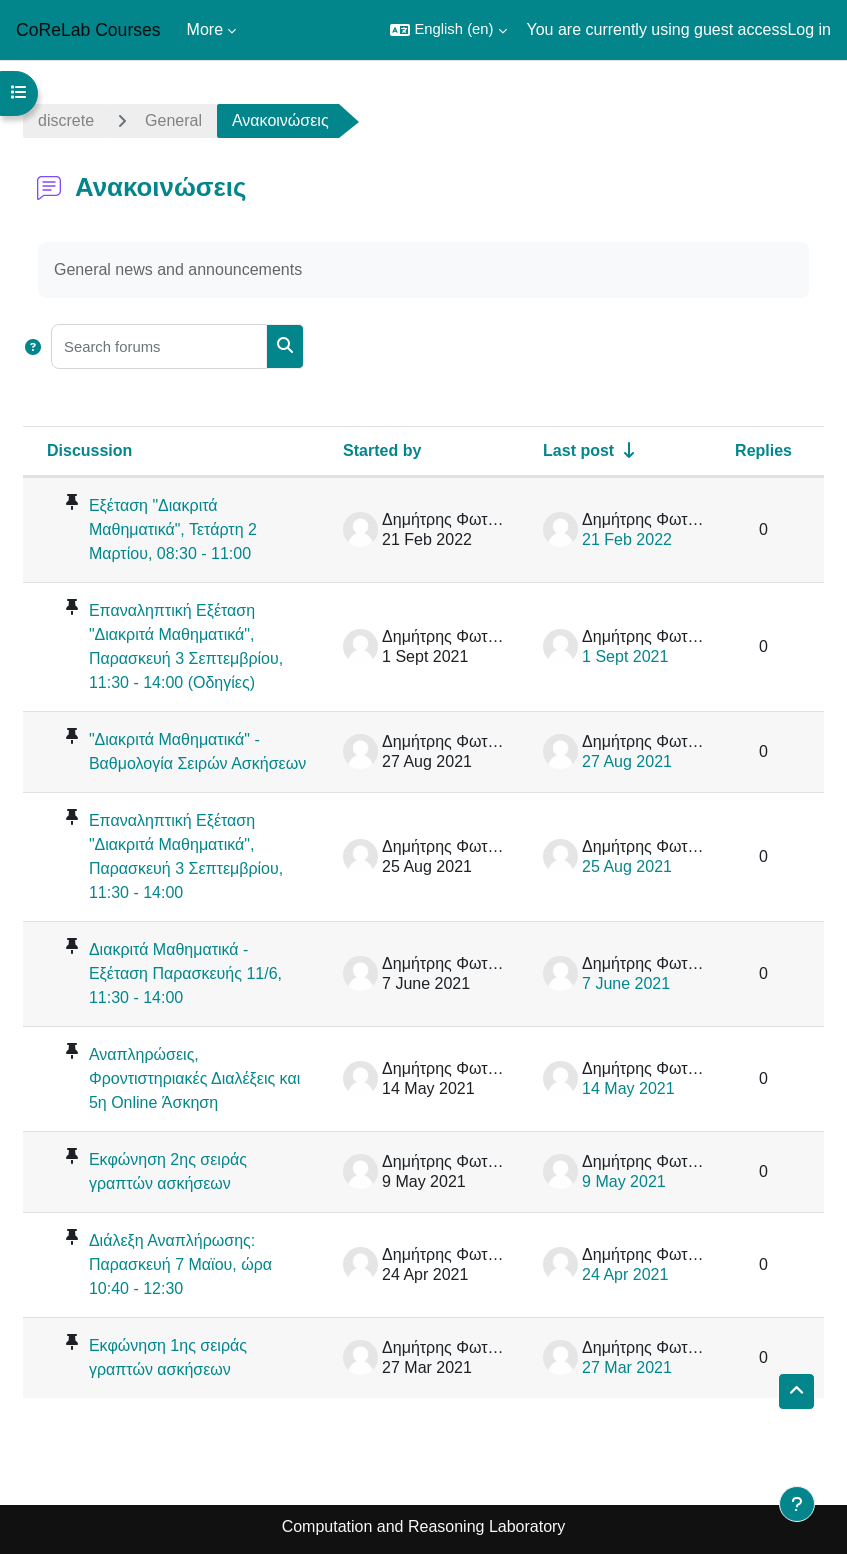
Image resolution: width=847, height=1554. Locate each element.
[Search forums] (159, 346)
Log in (809, 29)
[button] (448, 30)
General (173, 120)
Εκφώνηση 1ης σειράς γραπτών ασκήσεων (168, 1357)
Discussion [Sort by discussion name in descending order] (89, 450)
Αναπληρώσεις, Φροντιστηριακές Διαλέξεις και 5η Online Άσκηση (194, 1078)
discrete (66, 120)
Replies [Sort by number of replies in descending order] (763, 450)
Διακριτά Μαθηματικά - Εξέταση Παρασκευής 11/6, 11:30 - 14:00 (185, 973)
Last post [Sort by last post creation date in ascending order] (578, 450)
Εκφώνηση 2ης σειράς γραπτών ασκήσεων (168, 1171)
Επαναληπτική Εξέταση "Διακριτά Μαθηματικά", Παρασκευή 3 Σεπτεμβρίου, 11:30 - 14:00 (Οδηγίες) (186, 646)
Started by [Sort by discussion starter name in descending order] (382, 450)
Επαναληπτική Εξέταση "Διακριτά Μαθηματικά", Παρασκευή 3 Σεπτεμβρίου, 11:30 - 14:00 (186, 856)
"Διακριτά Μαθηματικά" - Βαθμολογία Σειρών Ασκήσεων (197, 751)
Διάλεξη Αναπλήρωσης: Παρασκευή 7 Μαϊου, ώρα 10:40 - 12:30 (180, 1264)
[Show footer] (797, 1504)
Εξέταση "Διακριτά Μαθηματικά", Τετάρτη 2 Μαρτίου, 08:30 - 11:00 (173, 529)
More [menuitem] (205, 29)
